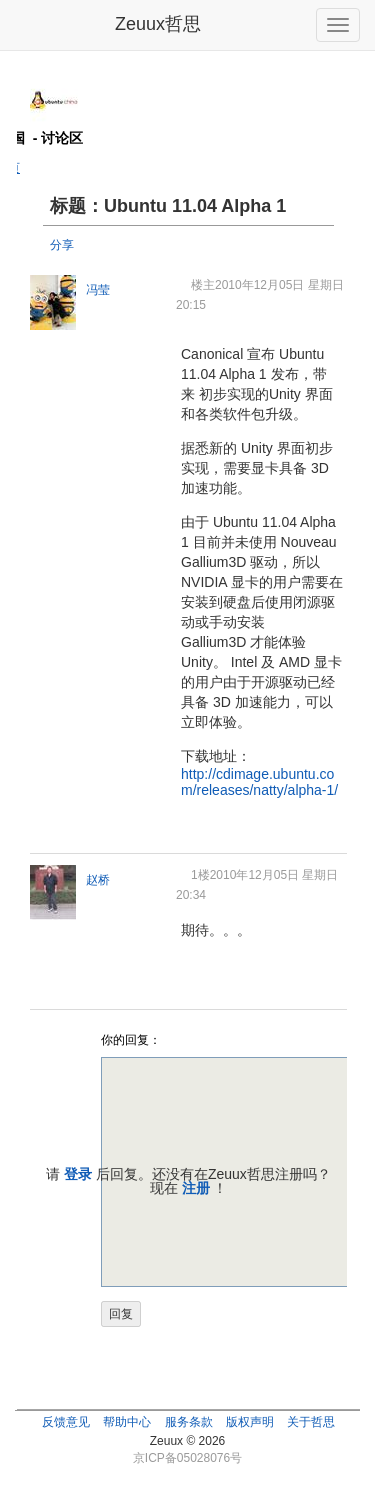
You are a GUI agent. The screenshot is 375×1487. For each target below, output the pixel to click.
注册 (196, 1188)
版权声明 (250, 1422)
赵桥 (98, 880)
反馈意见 (66, 1422)
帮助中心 (127, 1422)
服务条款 (189, 1422)
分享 (62, 245)
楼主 (203, 285)
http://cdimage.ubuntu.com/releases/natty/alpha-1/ (259, 782)
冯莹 (98, 290)
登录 (78, 1174)
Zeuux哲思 (158, 24)
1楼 (200, 875)
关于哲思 (311, 1422)
